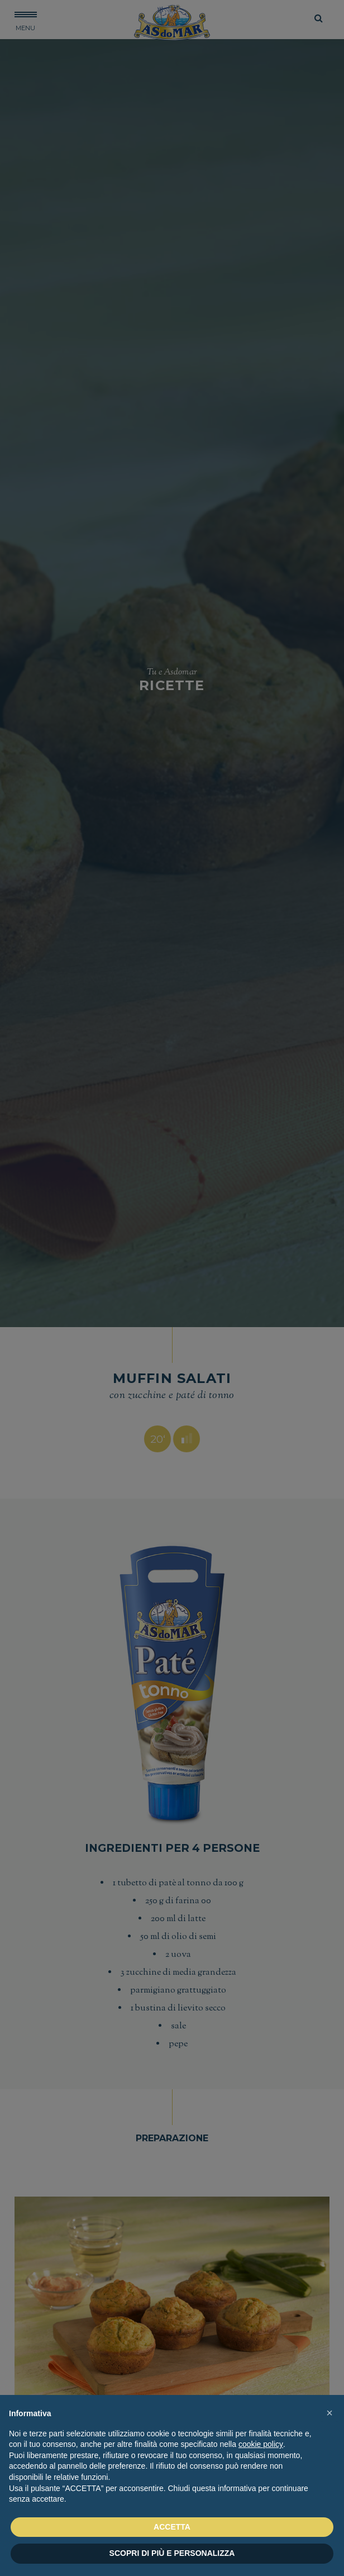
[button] (329, 2413)
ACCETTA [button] (172, 2526)
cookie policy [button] (260, 2444)
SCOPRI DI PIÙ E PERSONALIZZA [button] (172, 2553)
